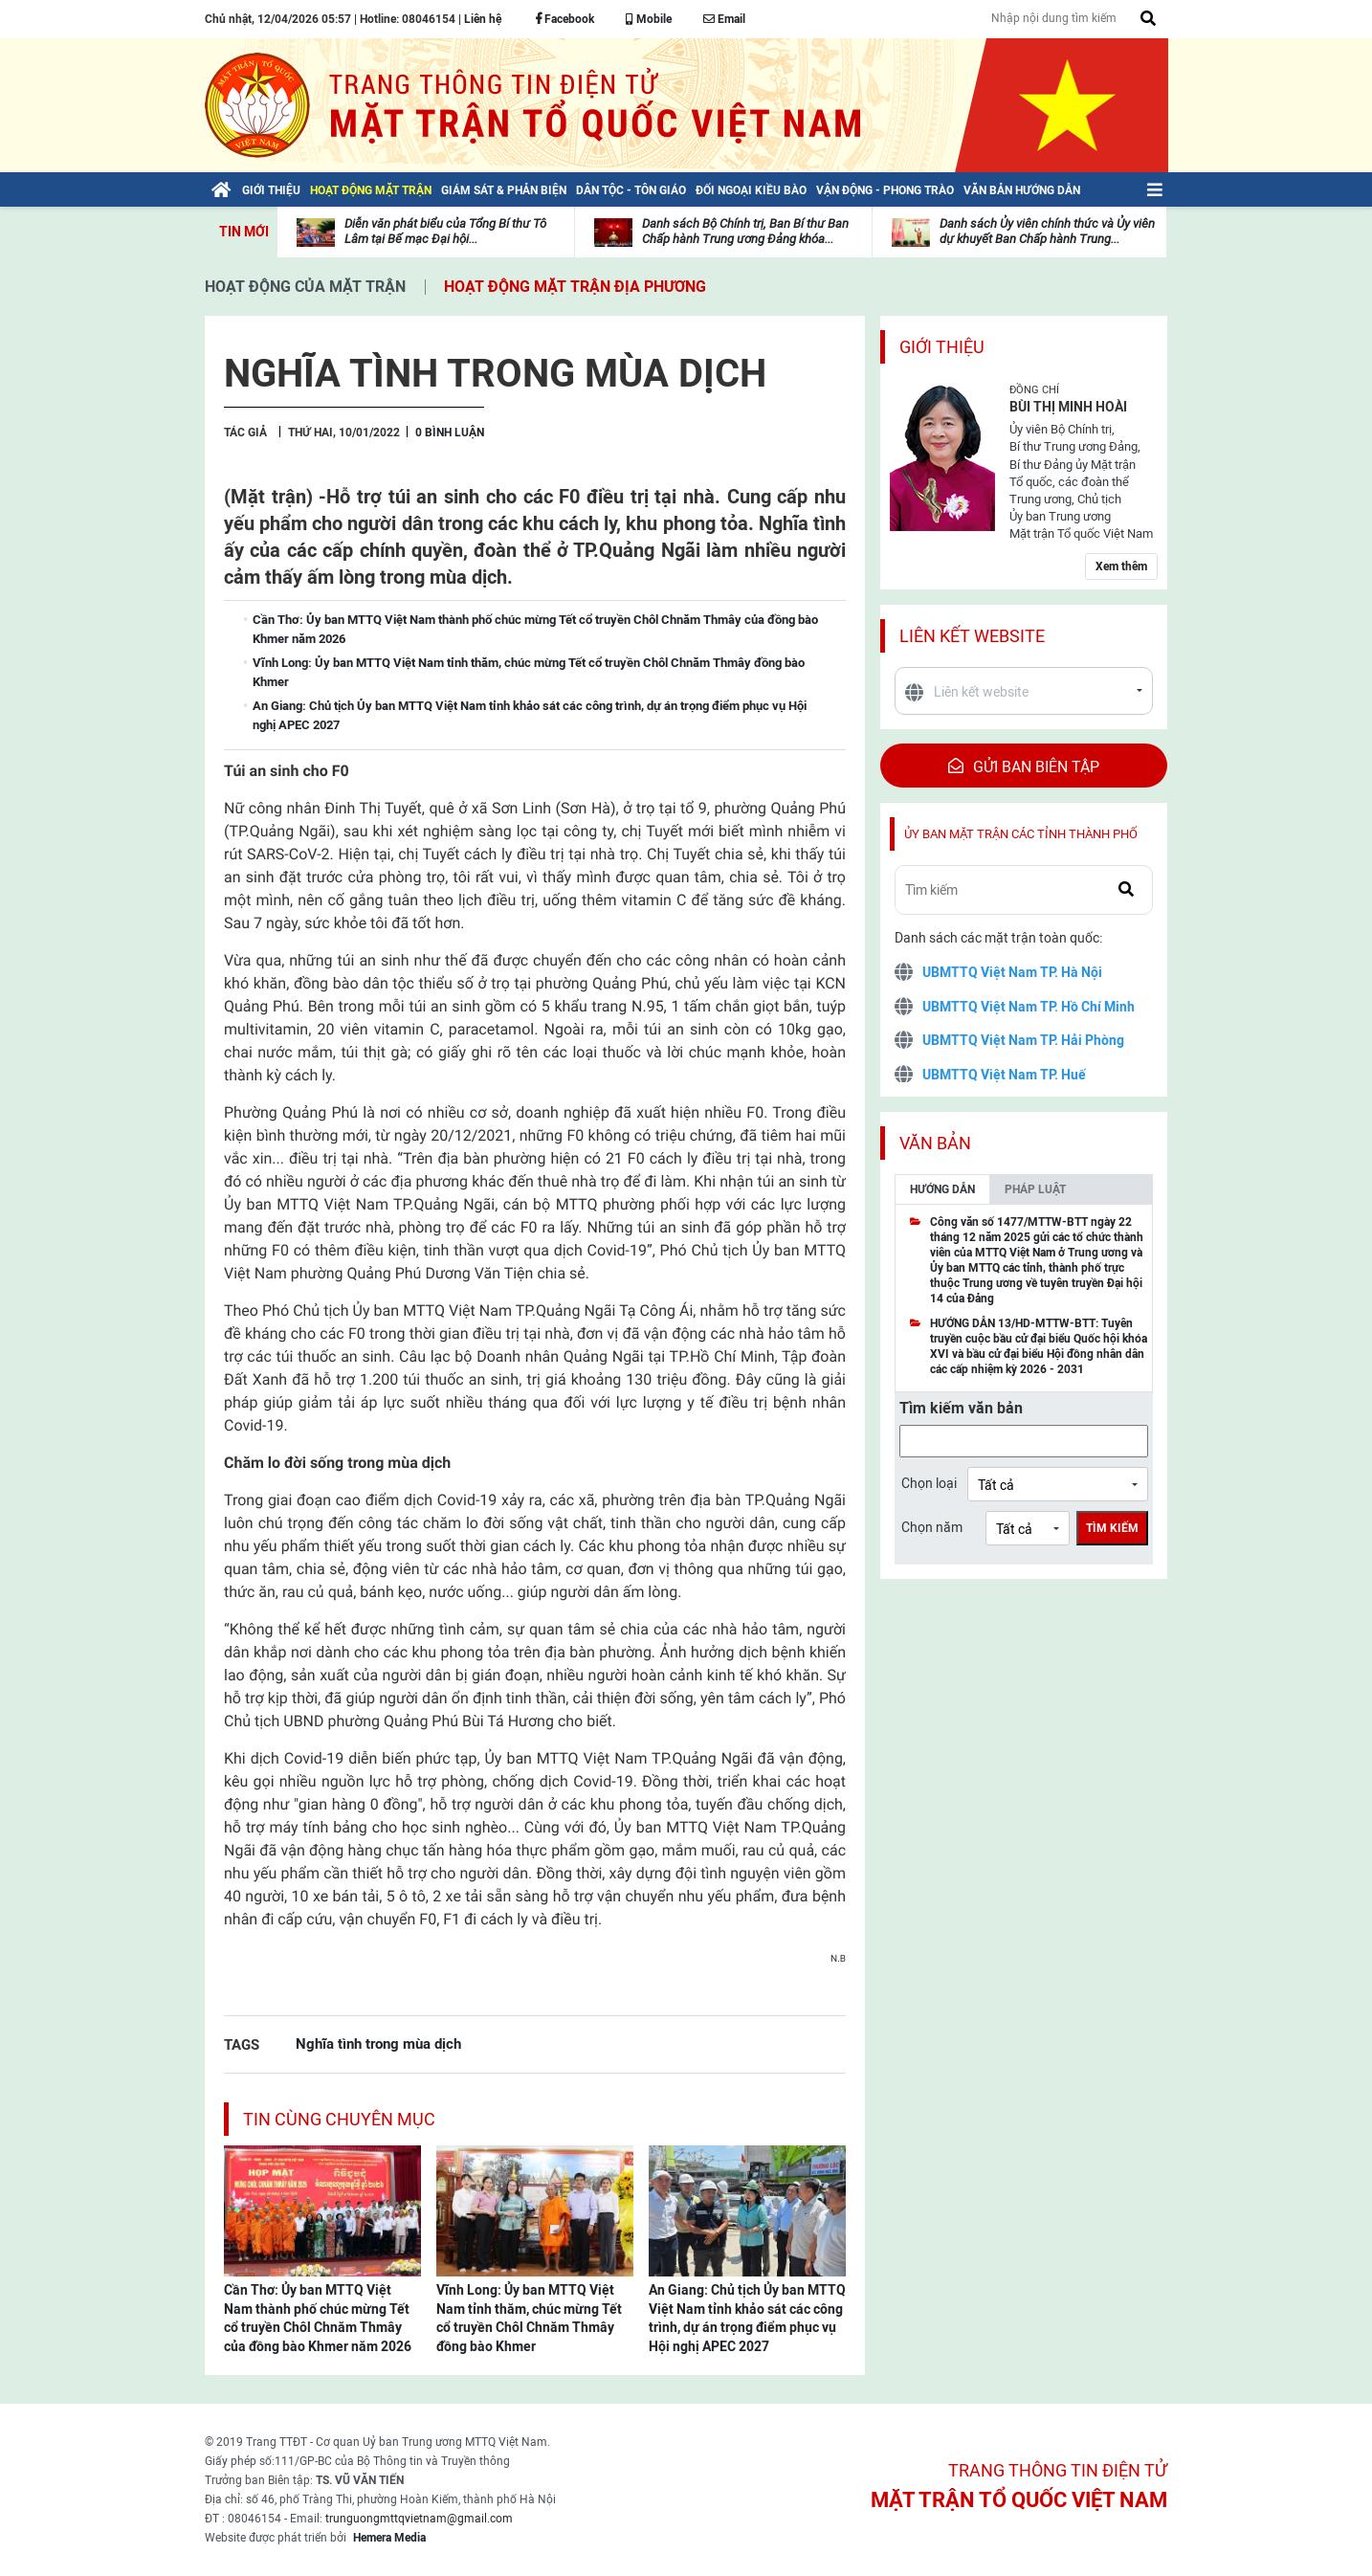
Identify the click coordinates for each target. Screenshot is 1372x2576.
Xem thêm (1121, 566)
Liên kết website (972, 636)
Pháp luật (1035, 1189)
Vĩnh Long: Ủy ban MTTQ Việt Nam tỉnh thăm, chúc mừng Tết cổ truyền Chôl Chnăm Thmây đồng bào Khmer (529, 2318)
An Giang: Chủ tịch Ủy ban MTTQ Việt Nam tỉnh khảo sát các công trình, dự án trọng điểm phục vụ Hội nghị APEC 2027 (747, 2318)
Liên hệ (482, 19)
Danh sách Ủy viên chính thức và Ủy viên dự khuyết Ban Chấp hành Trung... (1047, 231)
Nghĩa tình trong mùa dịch (378, 2043)
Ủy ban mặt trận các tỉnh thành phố (1021, 834)
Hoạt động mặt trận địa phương (575, 287)
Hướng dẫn (942, 1189)
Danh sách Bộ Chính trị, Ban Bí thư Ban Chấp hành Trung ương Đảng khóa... (745, 231)
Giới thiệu (942, 347)
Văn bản (935, 1143)
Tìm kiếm (1112, 1528)
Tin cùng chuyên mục (339, 2119)
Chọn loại (929, 1483)
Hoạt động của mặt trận (305, 287)
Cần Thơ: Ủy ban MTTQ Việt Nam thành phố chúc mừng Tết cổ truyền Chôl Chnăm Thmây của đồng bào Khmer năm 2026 (317, 2318)
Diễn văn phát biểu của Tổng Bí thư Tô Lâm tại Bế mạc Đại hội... (445, 231)
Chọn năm (932, 1527)
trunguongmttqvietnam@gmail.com (419, 2518)
